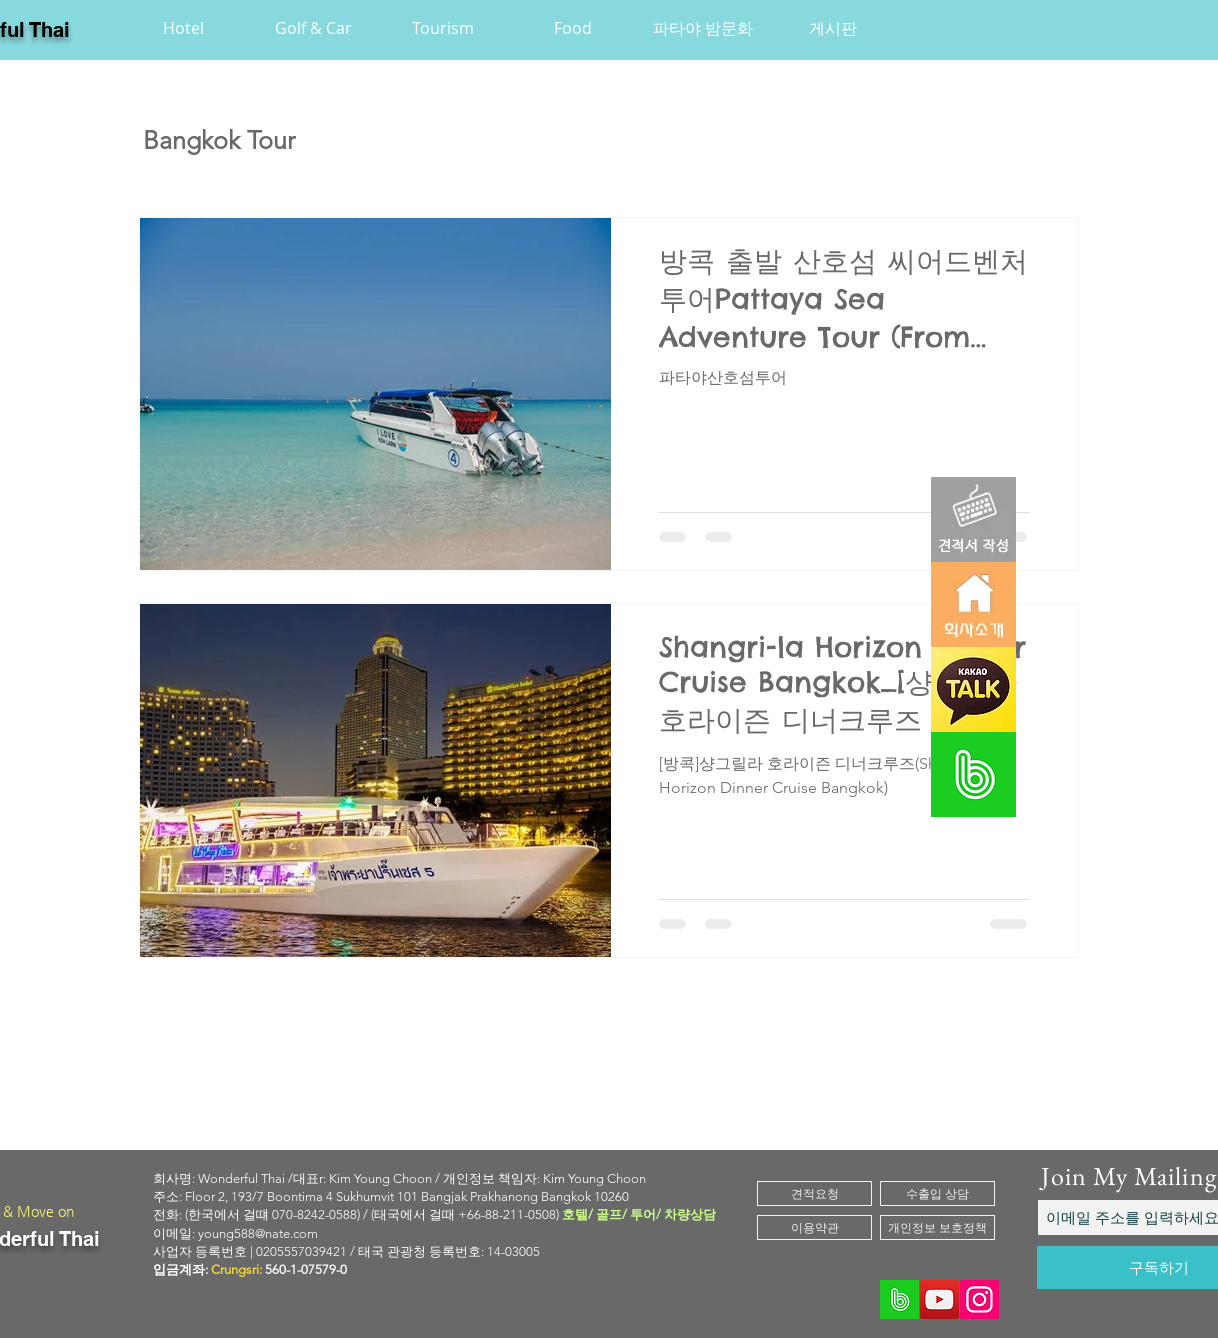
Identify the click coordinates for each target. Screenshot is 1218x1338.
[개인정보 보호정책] (937, 1227)
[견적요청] (814, 1193)
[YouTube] (939, 1299)
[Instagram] (979, 1299)
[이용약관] (814, 1227)
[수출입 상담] (937, 1193)
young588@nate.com (258, 1233)
